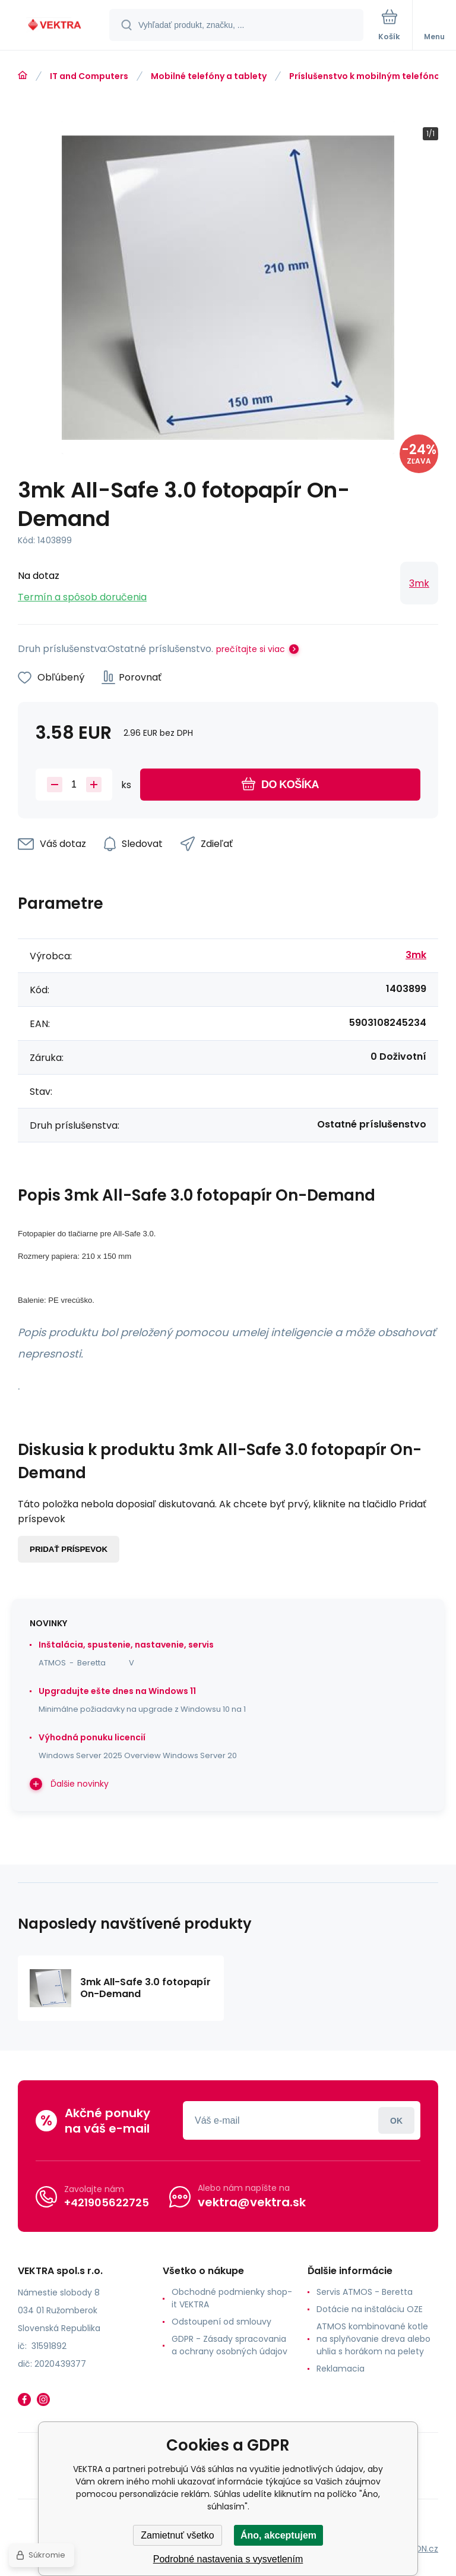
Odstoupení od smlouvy (221, 2322)
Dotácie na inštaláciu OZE (369, 2309)
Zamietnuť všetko (177, 2535)
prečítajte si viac (250, 649)
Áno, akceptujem (278, 2535)
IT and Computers (89, 76)
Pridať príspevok (68, 1549)
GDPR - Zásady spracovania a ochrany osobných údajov (229, 2345)
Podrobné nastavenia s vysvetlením (228, 2559)
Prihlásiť (396, 2120)
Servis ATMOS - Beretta (364, 2292)
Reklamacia (340, 2369)
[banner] (55, 26)
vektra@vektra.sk (252, 2202)
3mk (419, 583)
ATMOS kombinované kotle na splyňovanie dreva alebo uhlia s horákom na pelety (373, 2338)
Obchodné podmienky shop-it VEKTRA (232, 2298)
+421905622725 (106, 2202)
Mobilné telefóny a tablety (209, 76)
